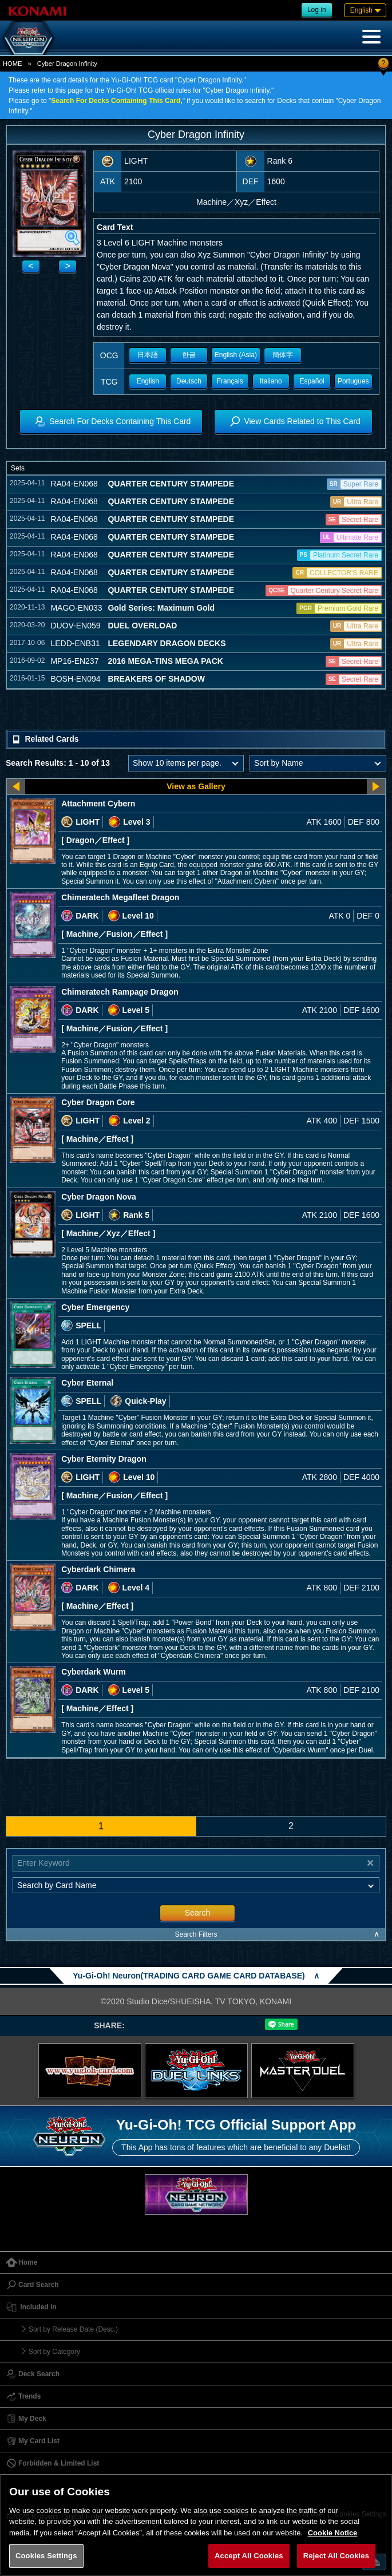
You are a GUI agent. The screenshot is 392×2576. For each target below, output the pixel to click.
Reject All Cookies (336, 2555)
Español (311, 381)
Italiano (271, 381)
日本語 (147, 355)
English (148, 381)
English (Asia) (236, 355)
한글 (189, 355)
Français (230, 381)
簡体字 (282, 355)
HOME (12, 63)
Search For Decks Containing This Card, (116, 101)
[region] (196, 2525)
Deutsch (188, 381)
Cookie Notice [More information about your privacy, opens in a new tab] (333, 2532)
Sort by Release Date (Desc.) (73, 2329)
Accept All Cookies (249, 2555)
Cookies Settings (46, 2555)
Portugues (353, 381)
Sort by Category (54, 2352)
